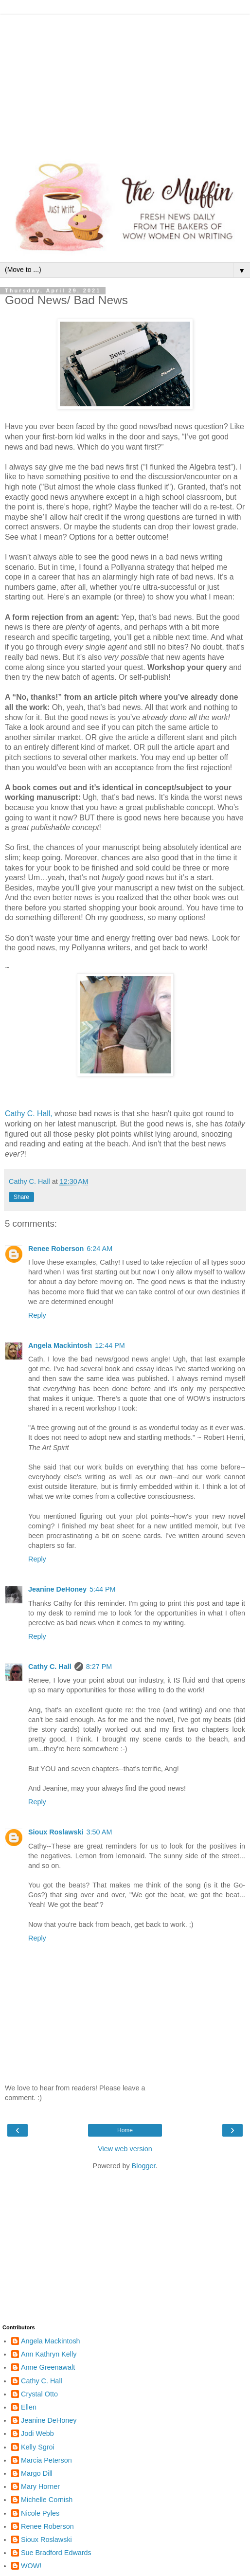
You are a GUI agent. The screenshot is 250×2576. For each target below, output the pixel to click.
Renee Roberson (56, 1248)
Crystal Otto (39, 2394)
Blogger (144, 2166)
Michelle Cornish (46, 2499)
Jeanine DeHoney (57, 1589)
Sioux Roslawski (56, 1832)
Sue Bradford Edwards (56, 2553)
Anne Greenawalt (48, 2367)
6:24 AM (99, 1248)
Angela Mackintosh (60, 1345)
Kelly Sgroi (37, 2447)
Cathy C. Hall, (29, 1113)
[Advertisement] (125, 83)
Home (125, 2130)
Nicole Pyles (40, 2513)
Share (21, 1197)
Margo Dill (37, 2473)
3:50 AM (99, 1832)
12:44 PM (110, 1345)
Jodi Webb (37, 2433)
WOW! (31, 2566)
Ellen (28, 2407)
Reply (37, 1315)
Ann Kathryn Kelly (48, 2354)
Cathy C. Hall (49, 1666)
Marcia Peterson (46, 2460)
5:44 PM (102, 1589)
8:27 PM (99, 1666)
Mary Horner (40, 2486)
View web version (125, 2149)
